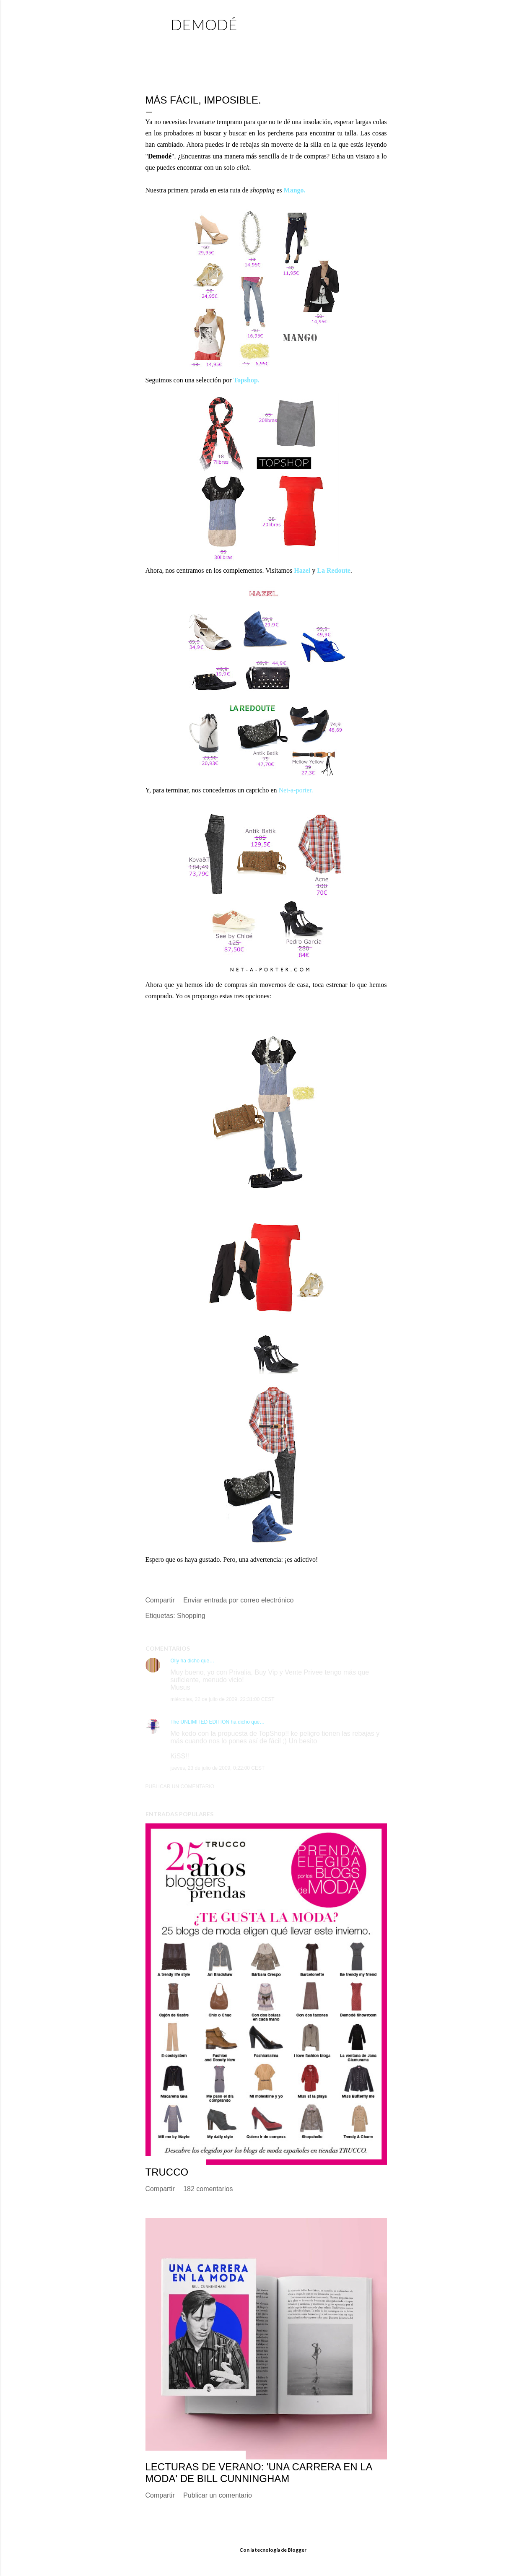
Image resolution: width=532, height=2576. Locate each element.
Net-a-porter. (296, 790)
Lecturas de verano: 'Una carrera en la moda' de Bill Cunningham (258, 2472)
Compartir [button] (160, 1600)
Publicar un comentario (179, 1786)
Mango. (295, 190)
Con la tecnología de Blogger (266, 2550)
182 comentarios (208, 2188)
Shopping (191, 1615)
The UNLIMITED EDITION (200, 1722)
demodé (204, 24)
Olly (175, 1661)
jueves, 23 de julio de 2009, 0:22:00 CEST (218, 1768)
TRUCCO (167, 2172)
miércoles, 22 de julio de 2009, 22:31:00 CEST (223, 1699)
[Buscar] (382, 23)
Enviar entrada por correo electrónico (238, 1600)
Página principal (201, 44)
